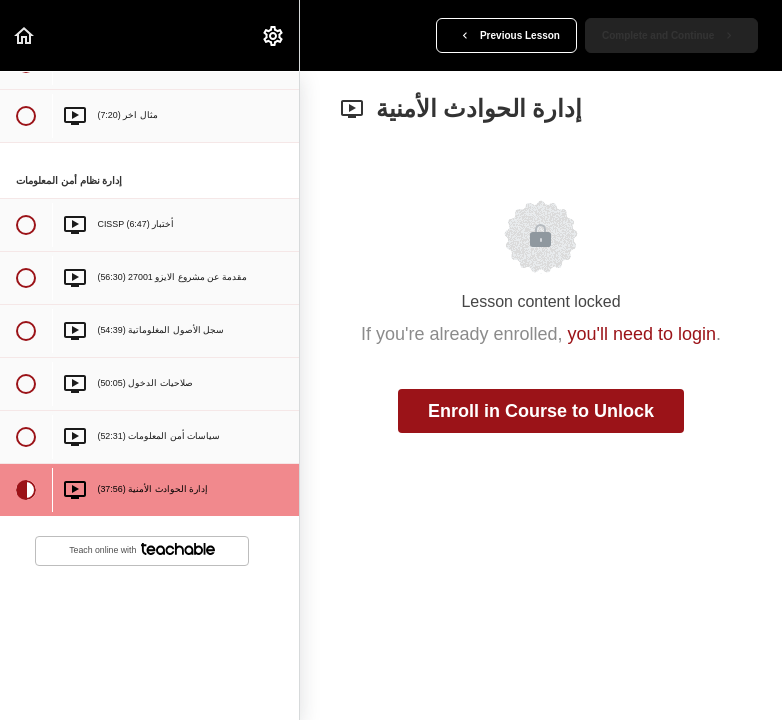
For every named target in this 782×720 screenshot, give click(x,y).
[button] (25, 35)
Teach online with (142, 549)
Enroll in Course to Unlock (541, 411)
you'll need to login (642, 334)
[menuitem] (274, 35)
